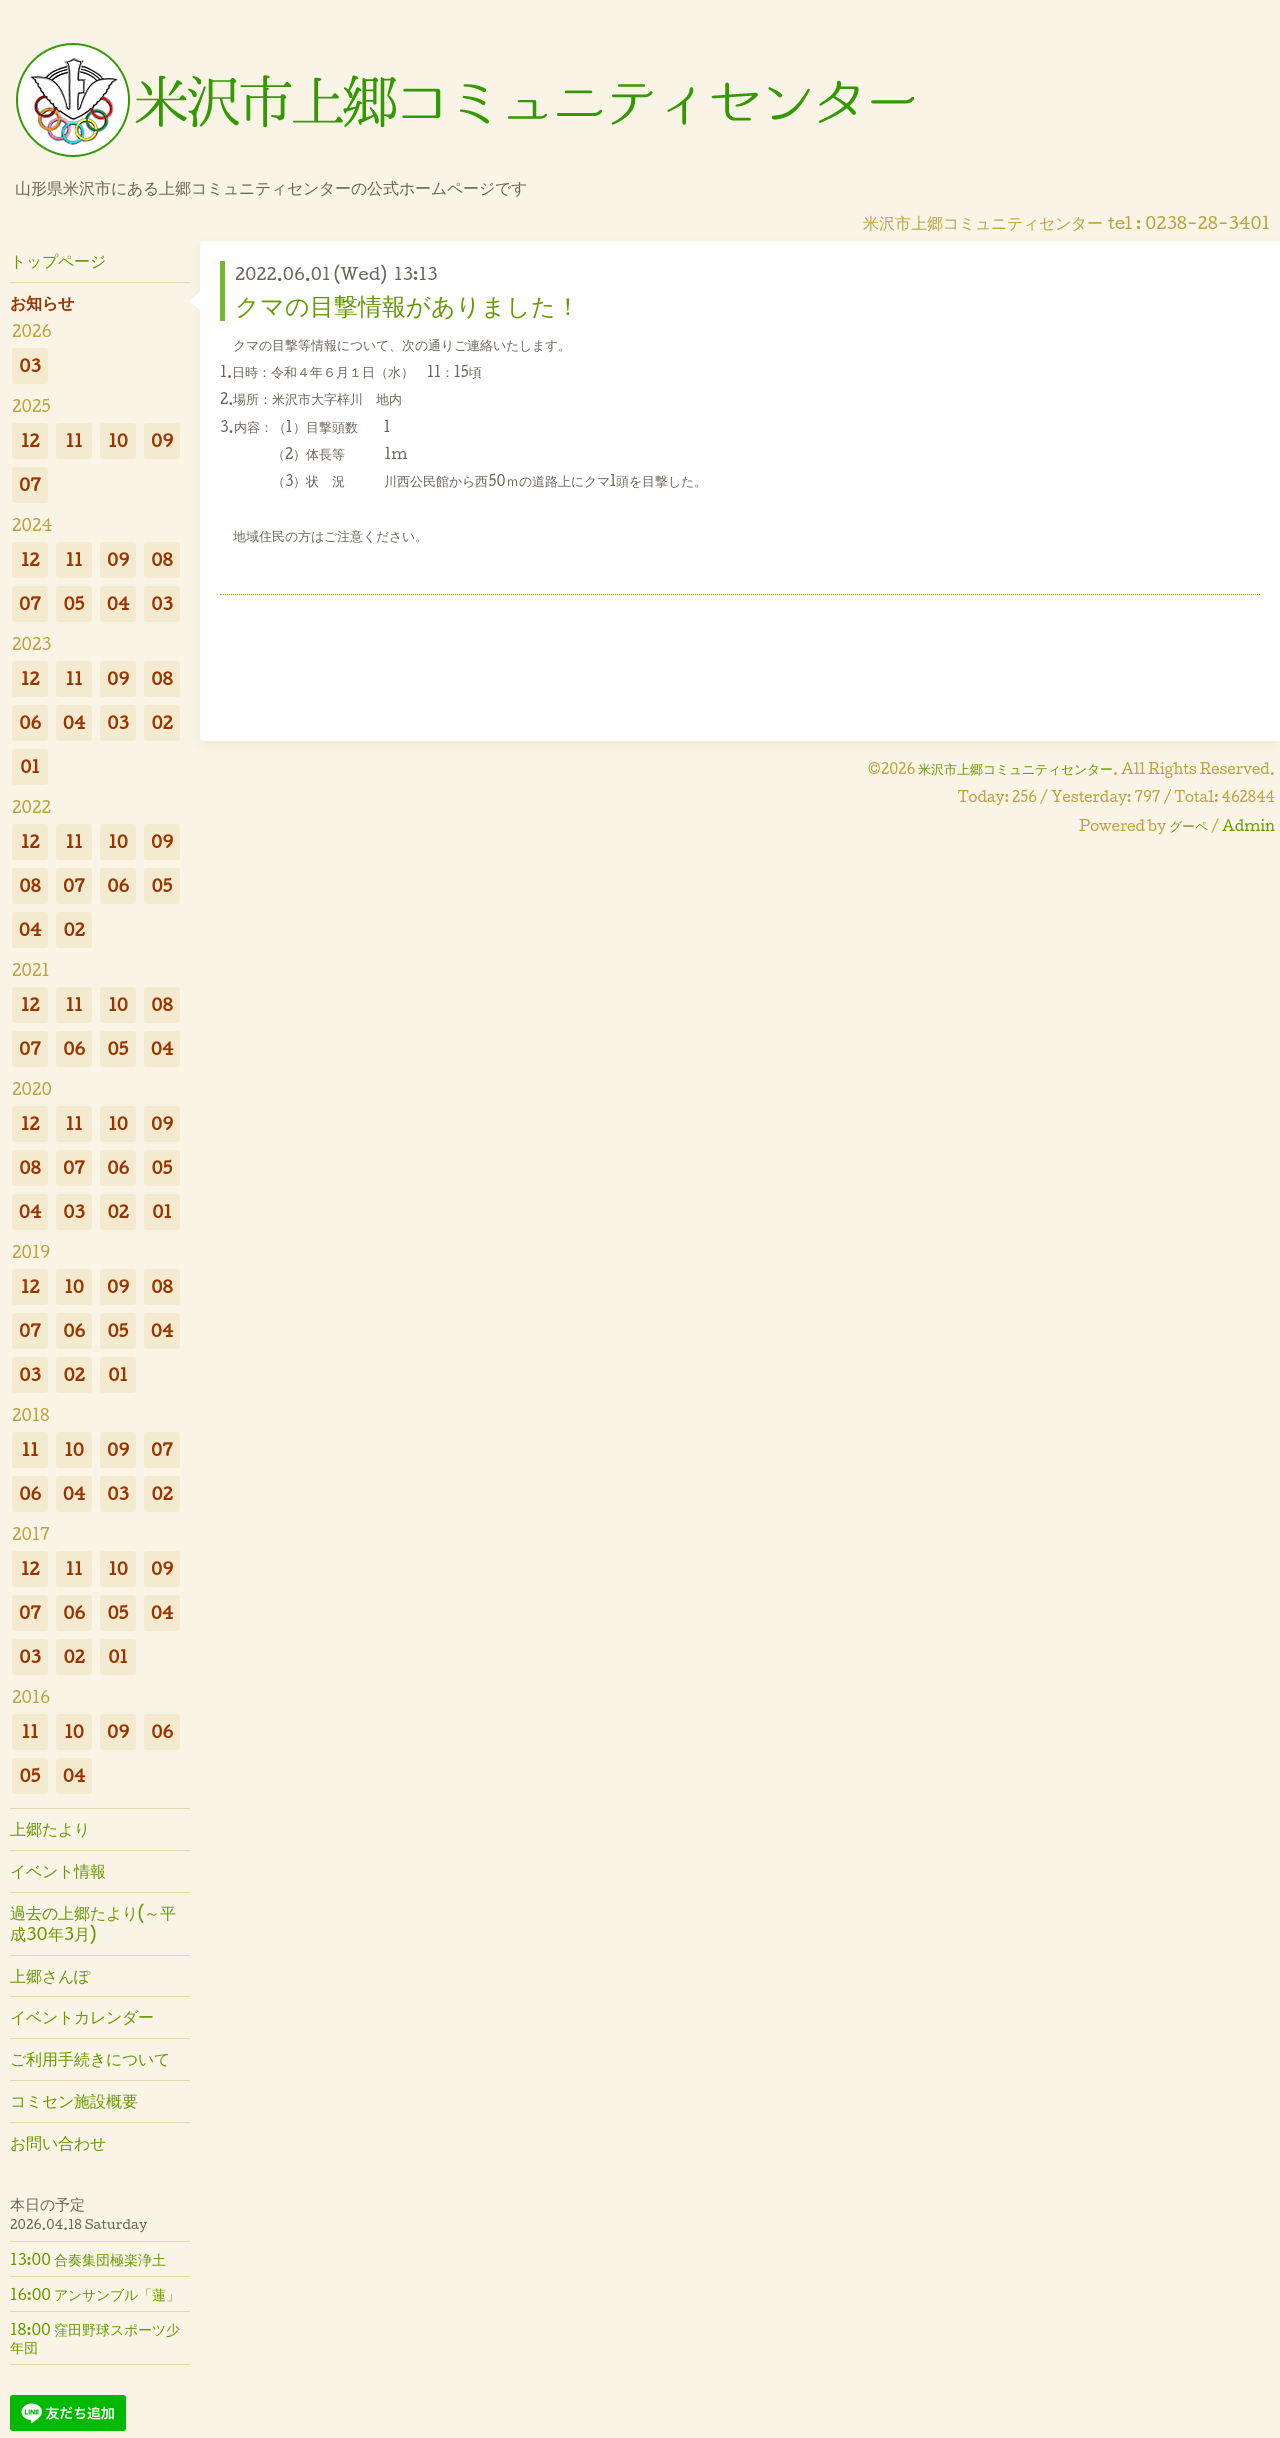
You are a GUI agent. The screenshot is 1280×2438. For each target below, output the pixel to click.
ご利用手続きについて (90, 2058)
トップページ (58, 260)
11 (73, 440)
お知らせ (42, 302)
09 (162, 440)
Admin (1248, 825)
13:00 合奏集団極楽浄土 (88, 2259)
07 (30, 484)
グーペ (1188, 825)
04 (118, 603)
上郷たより (50, 1828)
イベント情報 (58, 1870)
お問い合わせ (58, 2142)
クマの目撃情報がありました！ (407, 305)
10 (118, 440)
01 (30, 766)
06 (30, 722)
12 (30, 440)
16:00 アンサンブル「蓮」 (95, 2294)
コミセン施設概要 (74, 2100)
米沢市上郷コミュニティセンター (1015, 768)
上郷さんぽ (50, 1975)
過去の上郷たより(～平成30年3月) (93, 1923)
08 (161, 559)
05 (74, 603)
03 (30, 365)
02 (161, 722)
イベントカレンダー (82, 2016)
